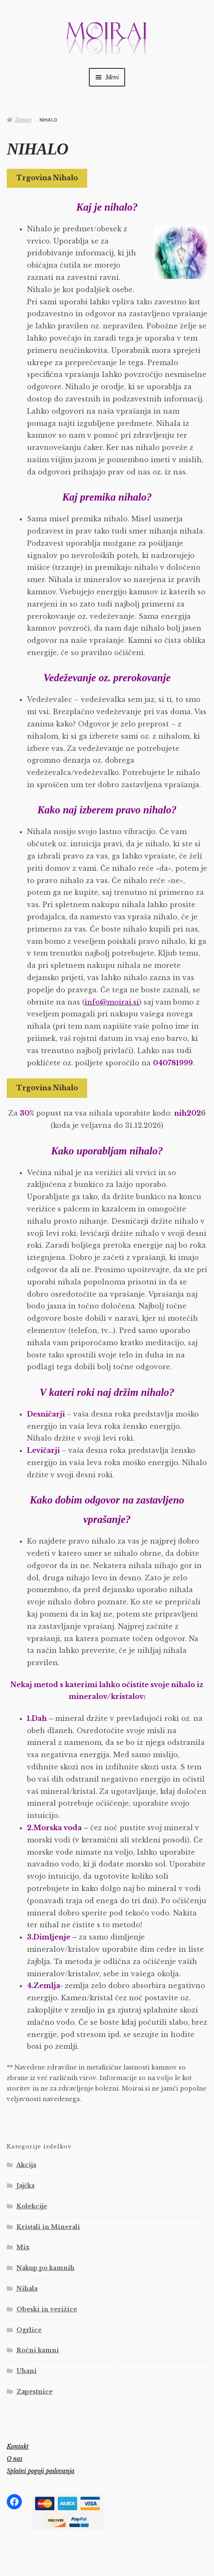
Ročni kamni (37, 2350)
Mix (22, 2247)
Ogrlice (29, 2330)
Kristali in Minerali (48, 2227)
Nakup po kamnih (45, 2268)
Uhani (26, 2371)
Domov (23, 119)
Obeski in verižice (46, 2309)
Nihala (26, 2288)
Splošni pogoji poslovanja (41, 2471)
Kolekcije (31, 2206)
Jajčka (25, 2185)
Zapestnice (34, 2391)
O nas (14, 2458)
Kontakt (18, 2446)
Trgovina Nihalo (47, 177)
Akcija (26, 2165)
